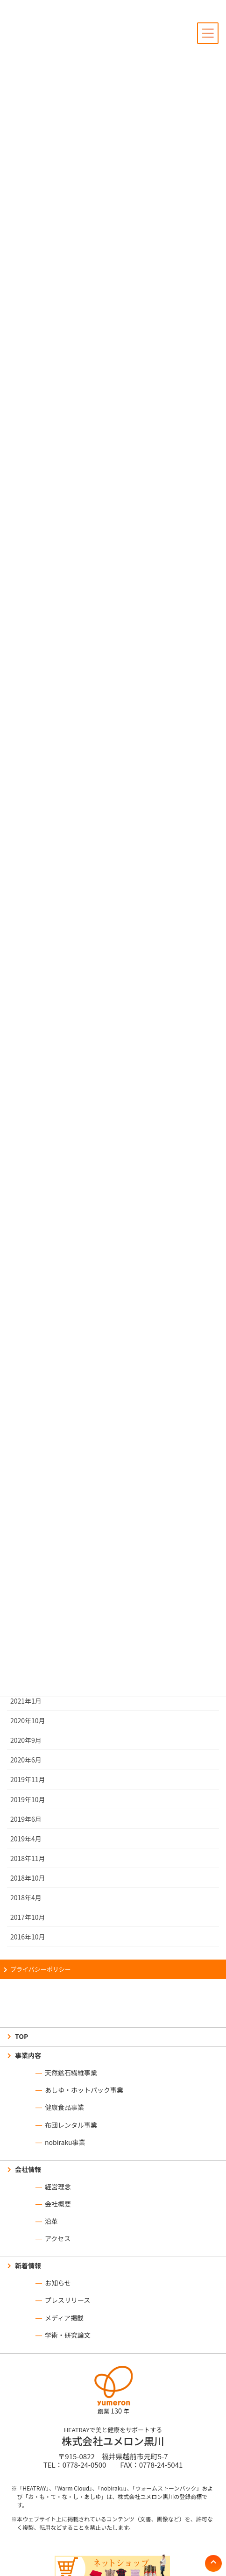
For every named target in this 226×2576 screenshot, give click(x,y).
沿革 (51, 2221)
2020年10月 (27, 1720)
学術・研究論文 (68, 2335)
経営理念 (58, 2186)
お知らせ (58, 2282)
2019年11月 (27, 1779)
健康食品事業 (64, 2107)
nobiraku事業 (65, 2142)
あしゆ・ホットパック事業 (84, 2090)
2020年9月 (26, 1740)
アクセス (58, 2238)
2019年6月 (26, 1819)
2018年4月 (26, 1897)
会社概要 (58, 2203)
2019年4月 (26, 1838)
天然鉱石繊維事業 (71, 2072)
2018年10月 (27, 1877)
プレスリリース (67, 2300)
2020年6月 (26, 1759)
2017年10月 (27, 1917)
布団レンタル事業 (71, 2125)
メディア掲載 (64, 2317)
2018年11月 (27, 1858)
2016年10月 (27, 1936)
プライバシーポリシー (40, 1969)
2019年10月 (27, 1799)
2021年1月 (26, 1701)
